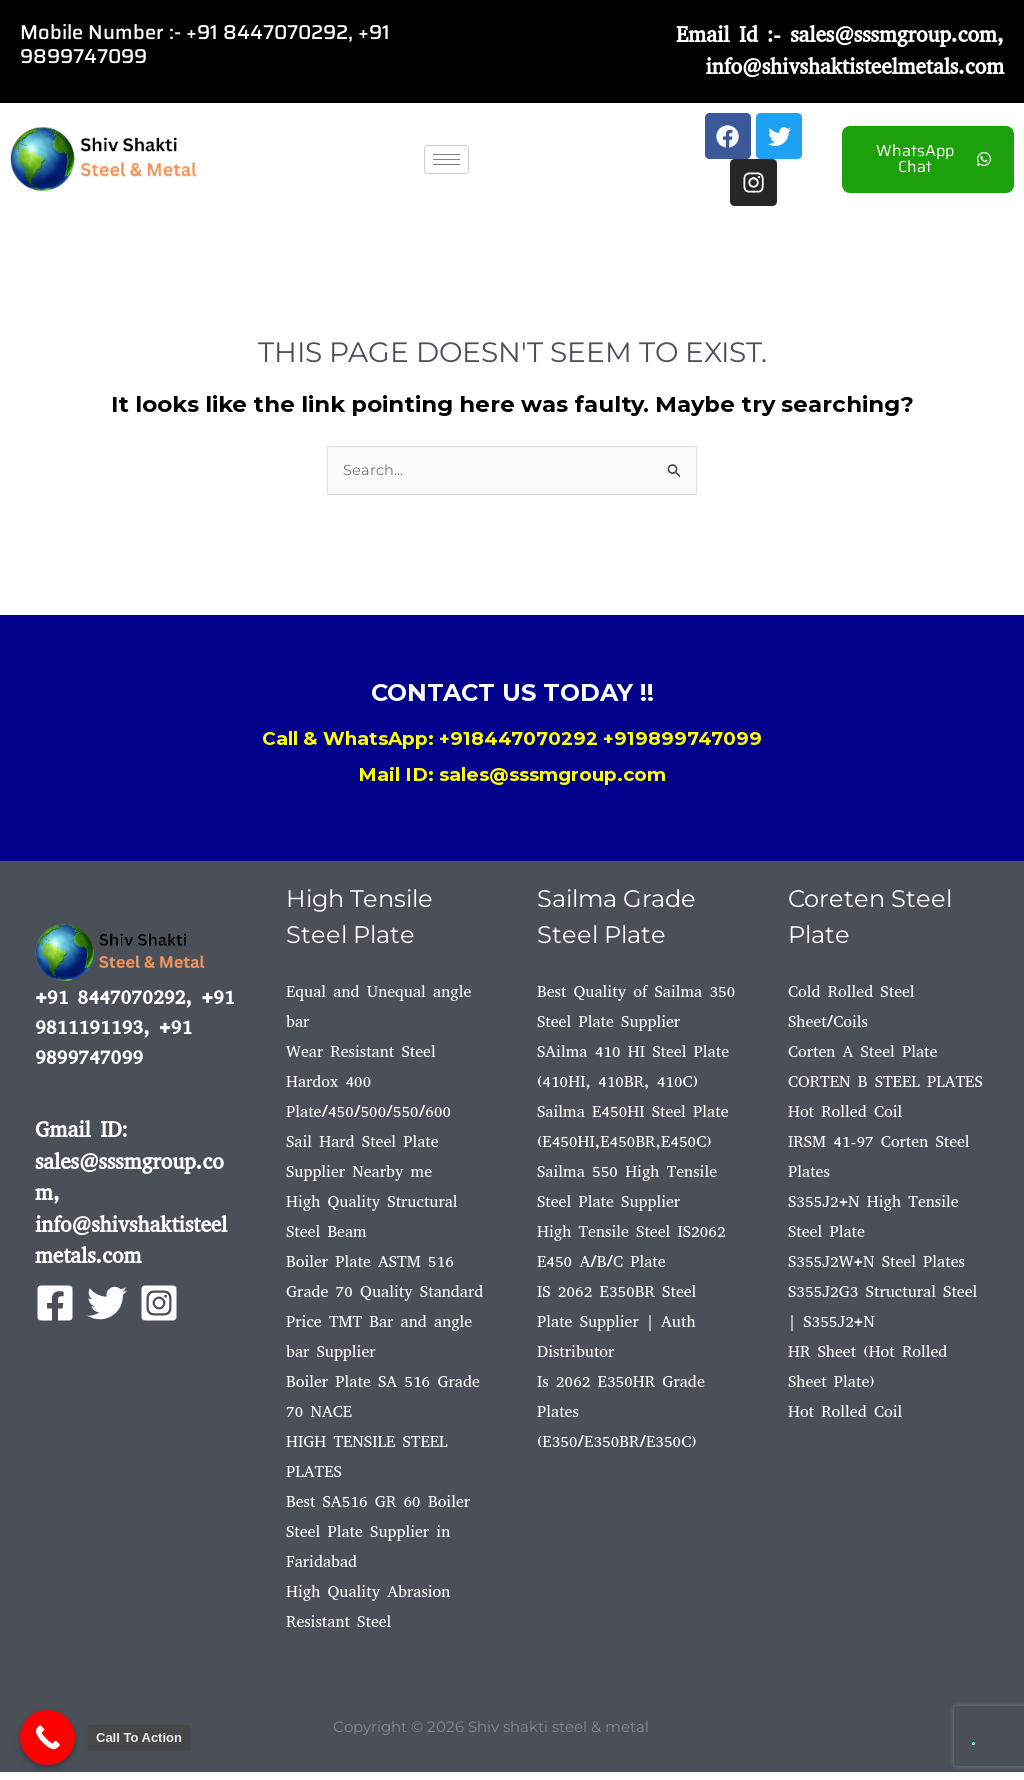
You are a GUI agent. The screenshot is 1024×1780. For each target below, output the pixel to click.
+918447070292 (518, 746)
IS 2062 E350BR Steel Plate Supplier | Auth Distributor (616, 1329)
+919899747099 (682, 746)
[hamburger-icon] (446, 163)
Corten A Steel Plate (862, 1059)
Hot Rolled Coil (845, 1119)
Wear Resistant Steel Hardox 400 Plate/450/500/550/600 (368, 1089)
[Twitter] (107, 1311)
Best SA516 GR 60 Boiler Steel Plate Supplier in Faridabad (378, 1539)
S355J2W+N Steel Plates (876, 1269)
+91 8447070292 (267, 32)
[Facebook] (55, 1311)
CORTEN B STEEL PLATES (885, 1089)
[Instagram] (159, 1311)
